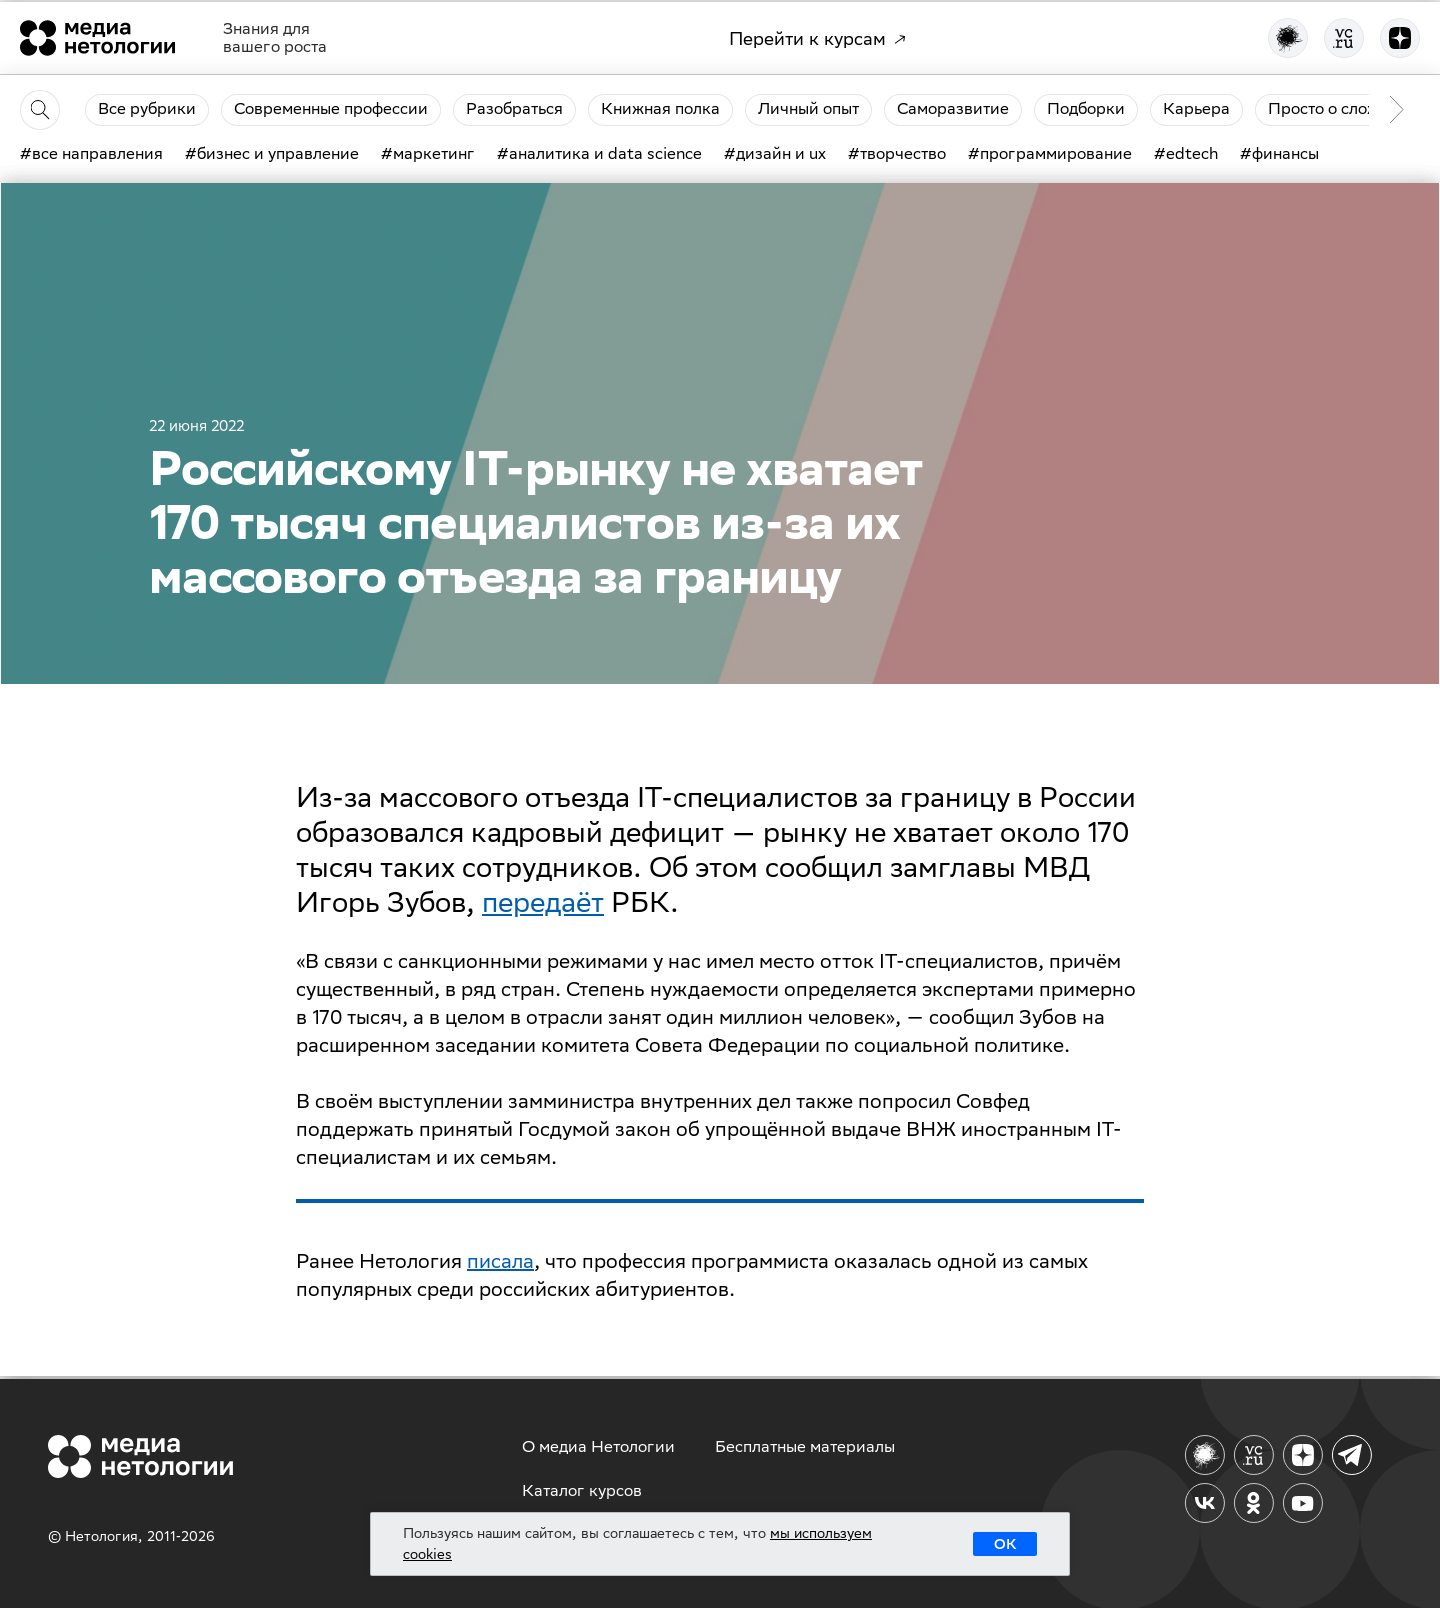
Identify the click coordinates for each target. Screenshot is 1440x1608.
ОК (1005, 1544)
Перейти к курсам (817, 38)
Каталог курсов (582, 1490)
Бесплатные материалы (805, 1446)
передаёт (543, 901)
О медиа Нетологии (598, 1446)
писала (500, 1260)
